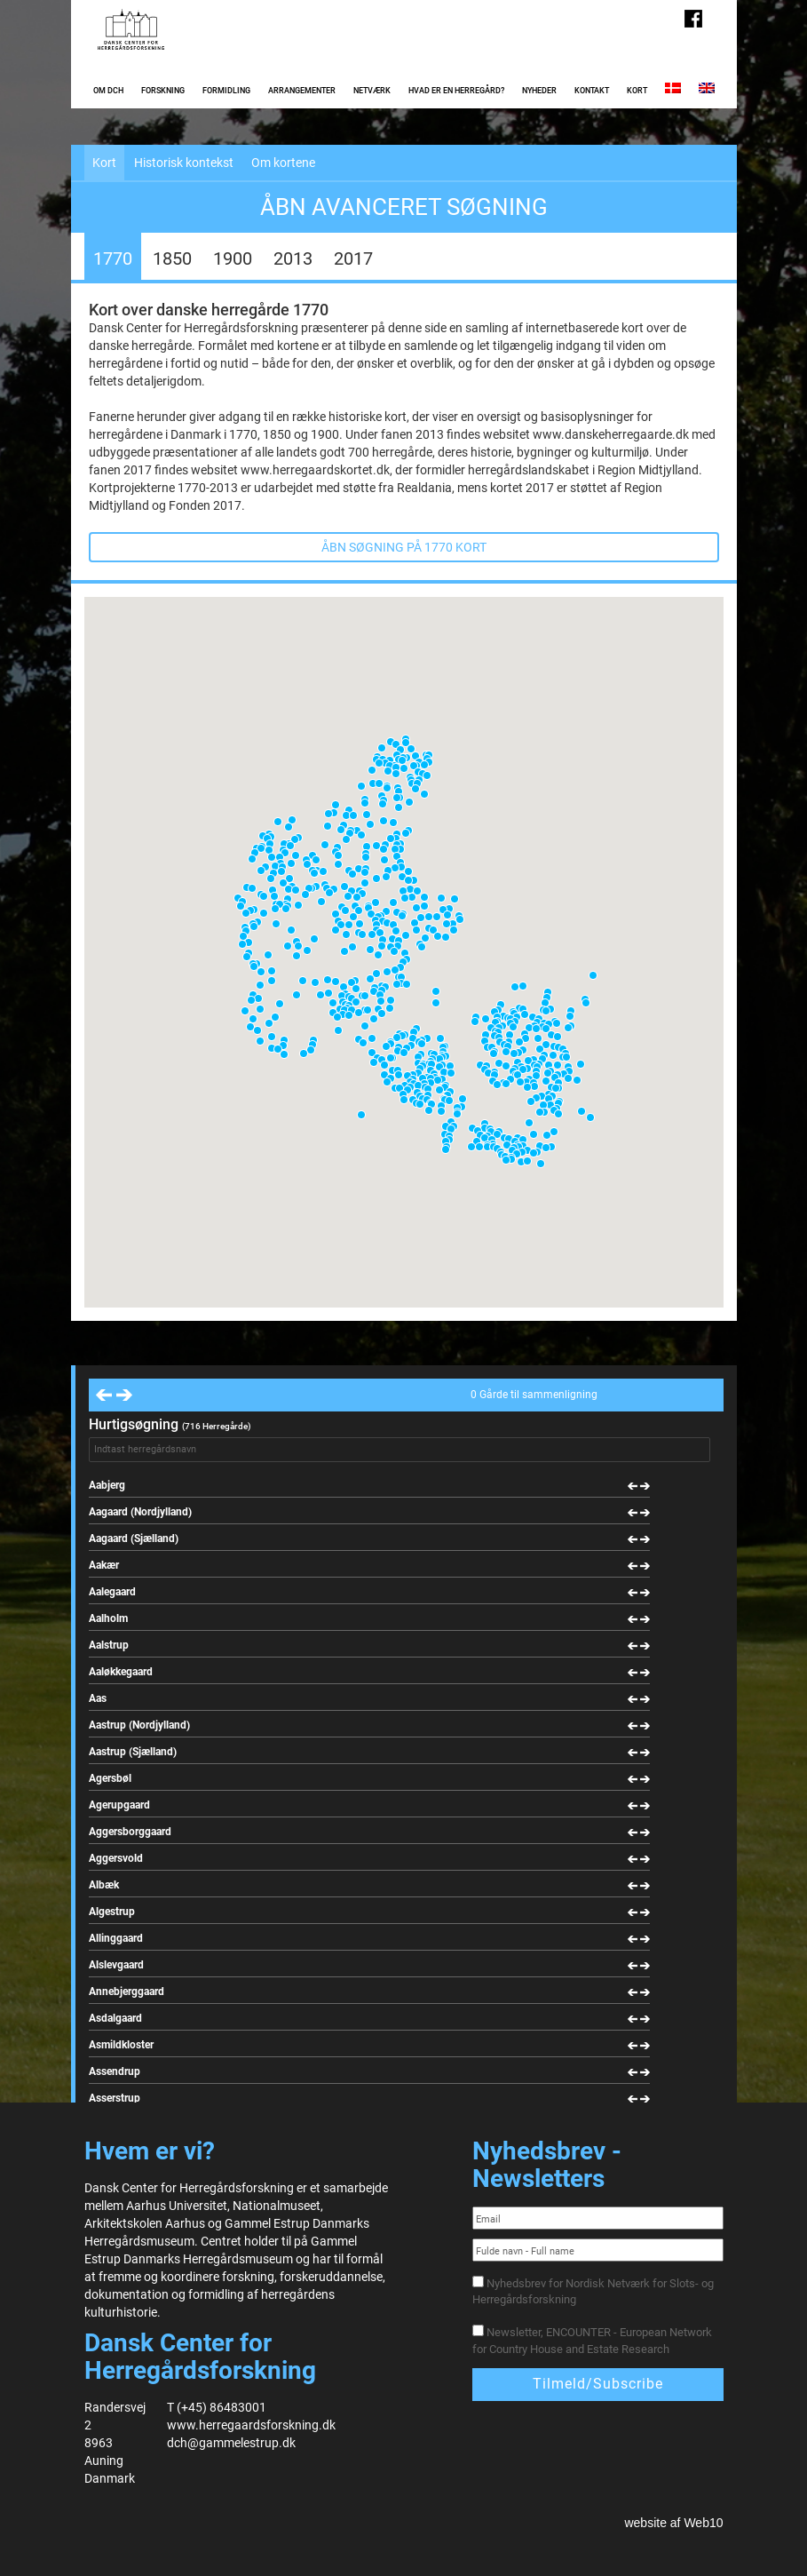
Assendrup (114, 2071)
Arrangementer (302, 90)
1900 (232, 258)
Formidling (226, 90)
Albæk (104, 1885)
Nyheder (539, 90)
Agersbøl (110, 1778)
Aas (98, 1698)
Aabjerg (107, 1485)
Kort (637, 90)
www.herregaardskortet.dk (315, 470)
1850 (172, 258)
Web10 (703, 2523)
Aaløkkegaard (121, 1672)
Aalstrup (109, 1645)
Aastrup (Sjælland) (133, 1751)
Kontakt (591, 90)
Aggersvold (116, 1858)
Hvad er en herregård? (456, 90)
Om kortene (283, 162)
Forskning (163, 90)
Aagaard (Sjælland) (133, 1538)
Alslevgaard (116, 1965)
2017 (353, 258)
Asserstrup (114, 2098)
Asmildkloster (121, 2045)
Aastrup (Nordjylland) (139, 1725)
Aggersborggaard (130, 1831)
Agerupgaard (119, 1805)
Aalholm (108, 1618)
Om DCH (108, 90)
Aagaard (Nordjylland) (140, 1512)
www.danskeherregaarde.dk (611, 434)
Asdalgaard (115, 2018)
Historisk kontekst (183, 162)
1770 (112, 258)
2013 (293, 258)
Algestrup (112, 1911)
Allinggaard (116, 1938)
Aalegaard (112, 1592)
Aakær (104, 1565)
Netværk (372, 90)
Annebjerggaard (126, 1991)
